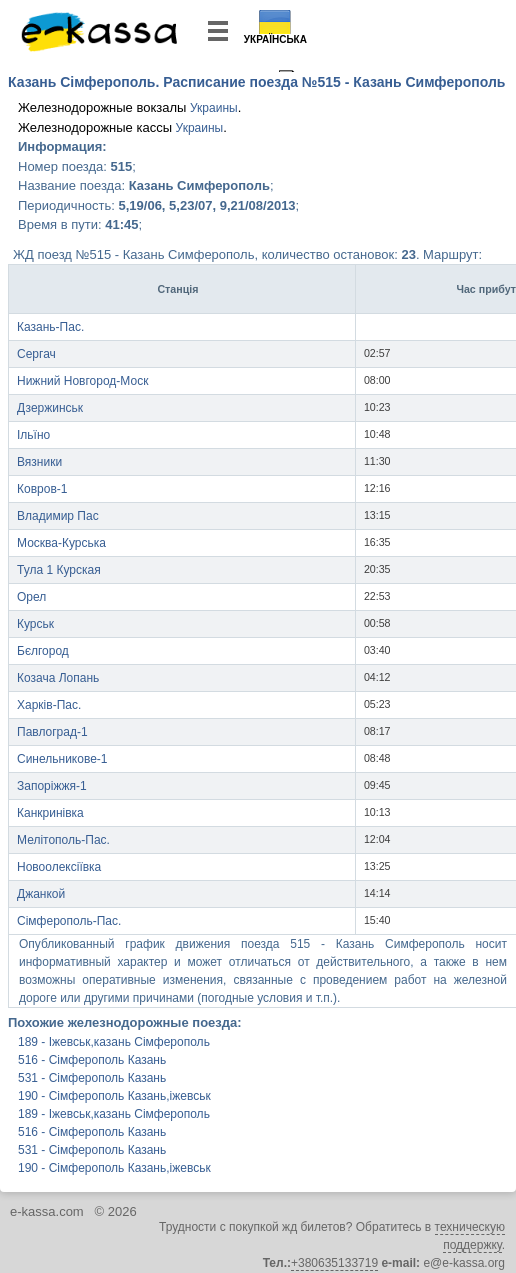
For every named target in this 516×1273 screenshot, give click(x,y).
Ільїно (33, 435)
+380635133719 (334, 1263)
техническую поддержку (470, 1236)
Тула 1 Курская (59, 570)
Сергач (36, 354)
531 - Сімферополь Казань (92, 1078)
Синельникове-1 (62, 759)
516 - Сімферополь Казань (92, 1060)
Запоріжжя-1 (52, 786)
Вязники (39, 462)
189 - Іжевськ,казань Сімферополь (114, 1042)
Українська (275, 39)
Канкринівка (50, 813)
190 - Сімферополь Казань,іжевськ (114, 1096)
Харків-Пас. (49, 705)
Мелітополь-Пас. (63, 840)
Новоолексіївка (59, 867)
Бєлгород (43, 651)
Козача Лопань (58, 678)
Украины (214, 108)
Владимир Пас (58, 516)
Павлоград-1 (52, 732)
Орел (31, 597)
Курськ (35, 624)
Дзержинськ (50, 408)
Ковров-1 (42, 489)
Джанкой (41, 894)
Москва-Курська (61, 543)
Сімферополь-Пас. (69, 921)
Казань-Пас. (50, 327)
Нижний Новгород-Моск (82, 381)
